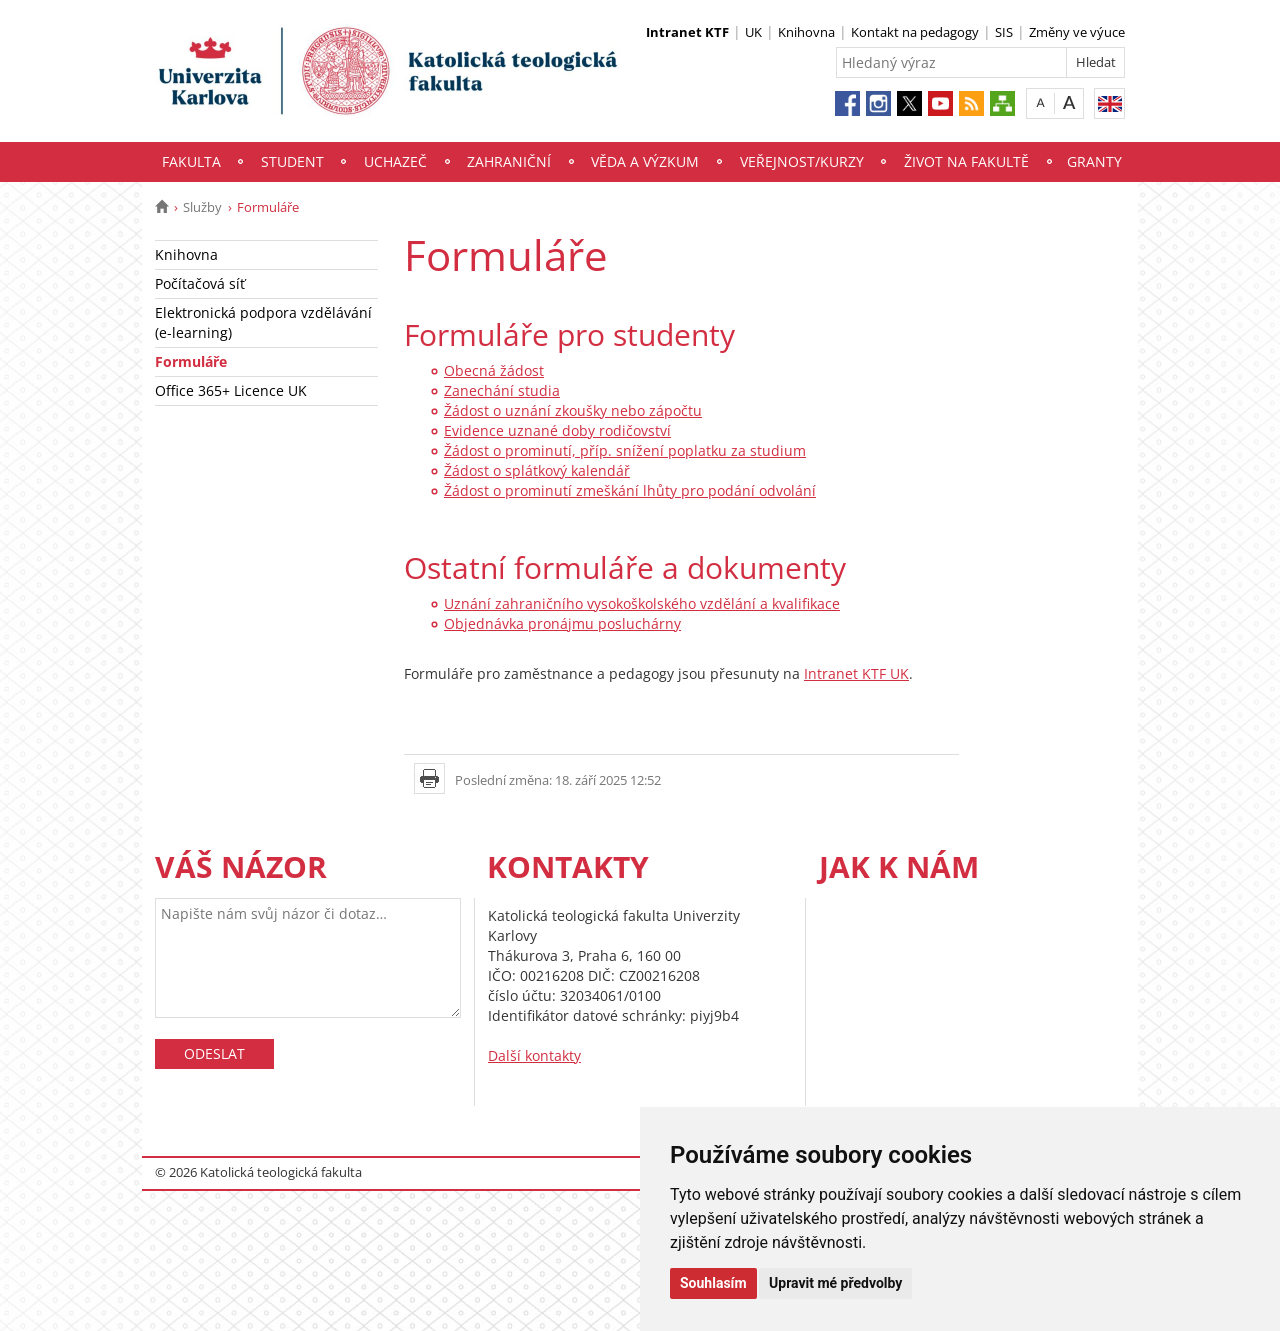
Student (292, 161)
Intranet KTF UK (856, 673)
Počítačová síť (200, 283)
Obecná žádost (494, 370)
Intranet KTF (687, 32)
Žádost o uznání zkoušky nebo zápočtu (573, 410)
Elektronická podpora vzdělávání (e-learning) (263, 322)
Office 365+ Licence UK (231, 390)
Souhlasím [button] (713, 1283)
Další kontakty (534, 1055)
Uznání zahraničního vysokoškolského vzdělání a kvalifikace (642, 603)
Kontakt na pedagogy (915, 32)
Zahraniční (509, 161)
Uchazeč (395, 161)
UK (753, 32)
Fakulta (191, 161)
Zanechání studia (502, 390)
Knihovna (806, 32)
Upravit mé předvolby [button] (835, 1283)
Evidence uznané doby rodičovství (557, 430)
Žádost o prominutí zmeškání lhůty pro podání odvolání (630, 490)
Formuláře (191, 361)
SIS (1004, 32)
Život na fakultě (966, 161)
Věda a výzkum (645, 161)
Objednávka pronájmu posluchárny (562, 623)
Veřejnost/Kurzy (802, 161)
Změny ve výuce (1077, 32)
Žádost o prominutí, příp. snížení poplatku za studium (625, 450)
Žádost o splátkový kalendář (537, 470)
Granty (1094, 161)
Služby (202, 207)
